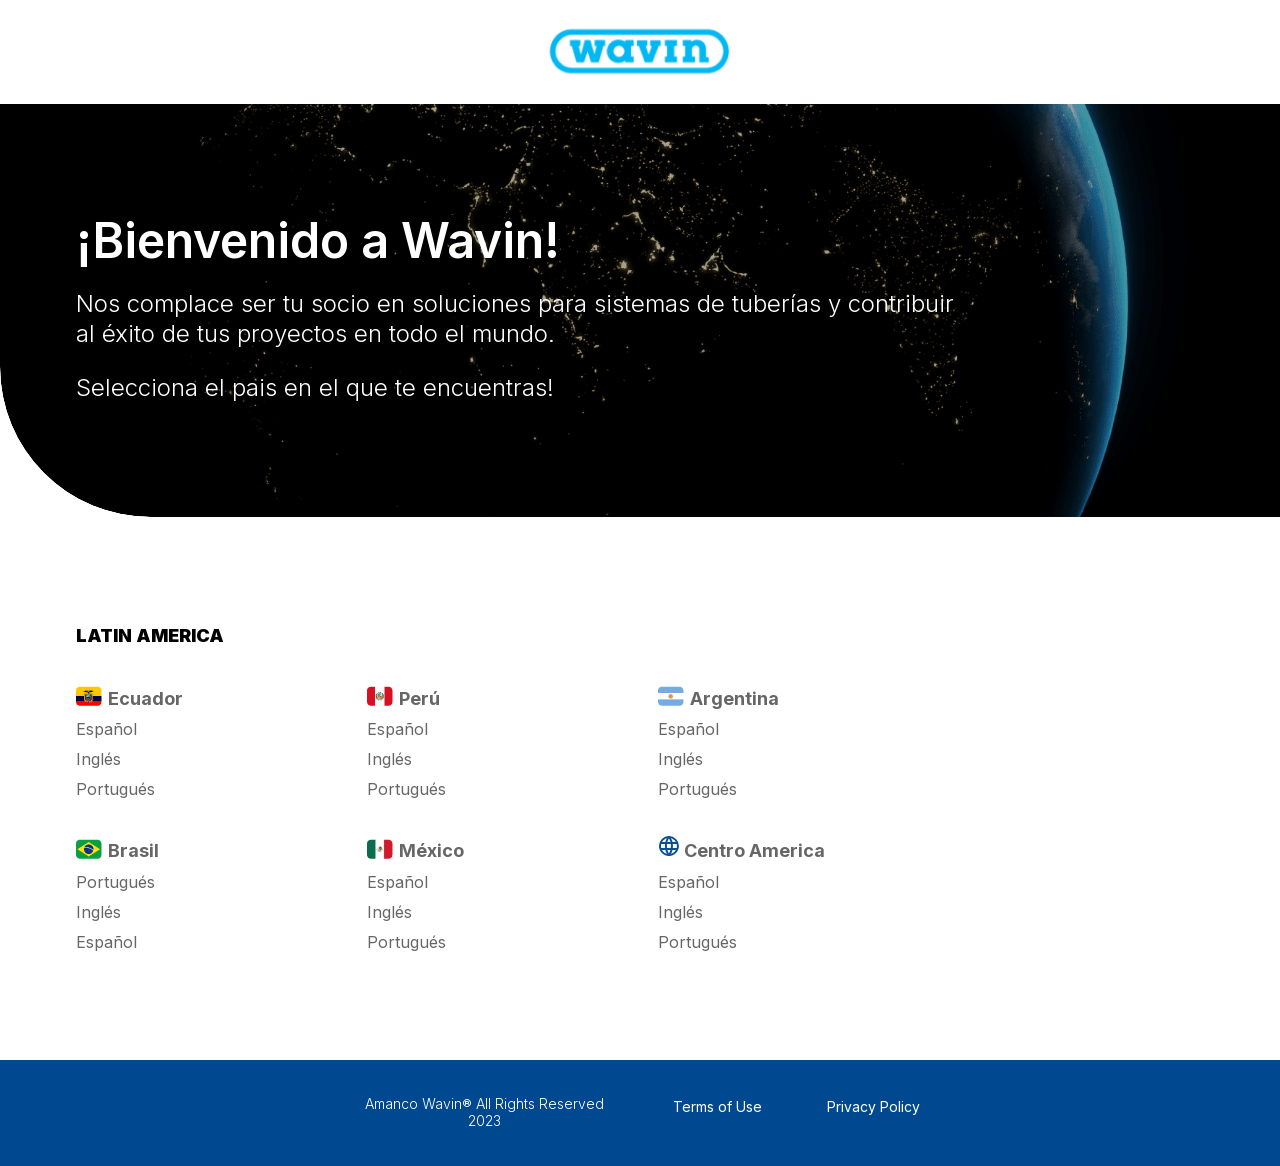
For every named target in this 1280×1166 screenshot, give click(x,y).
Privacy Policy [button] (873, 1106)
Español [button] (106, 729)
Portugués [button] (115, 789)
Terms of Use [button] (717, 1106)
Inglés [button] (98, 759)
